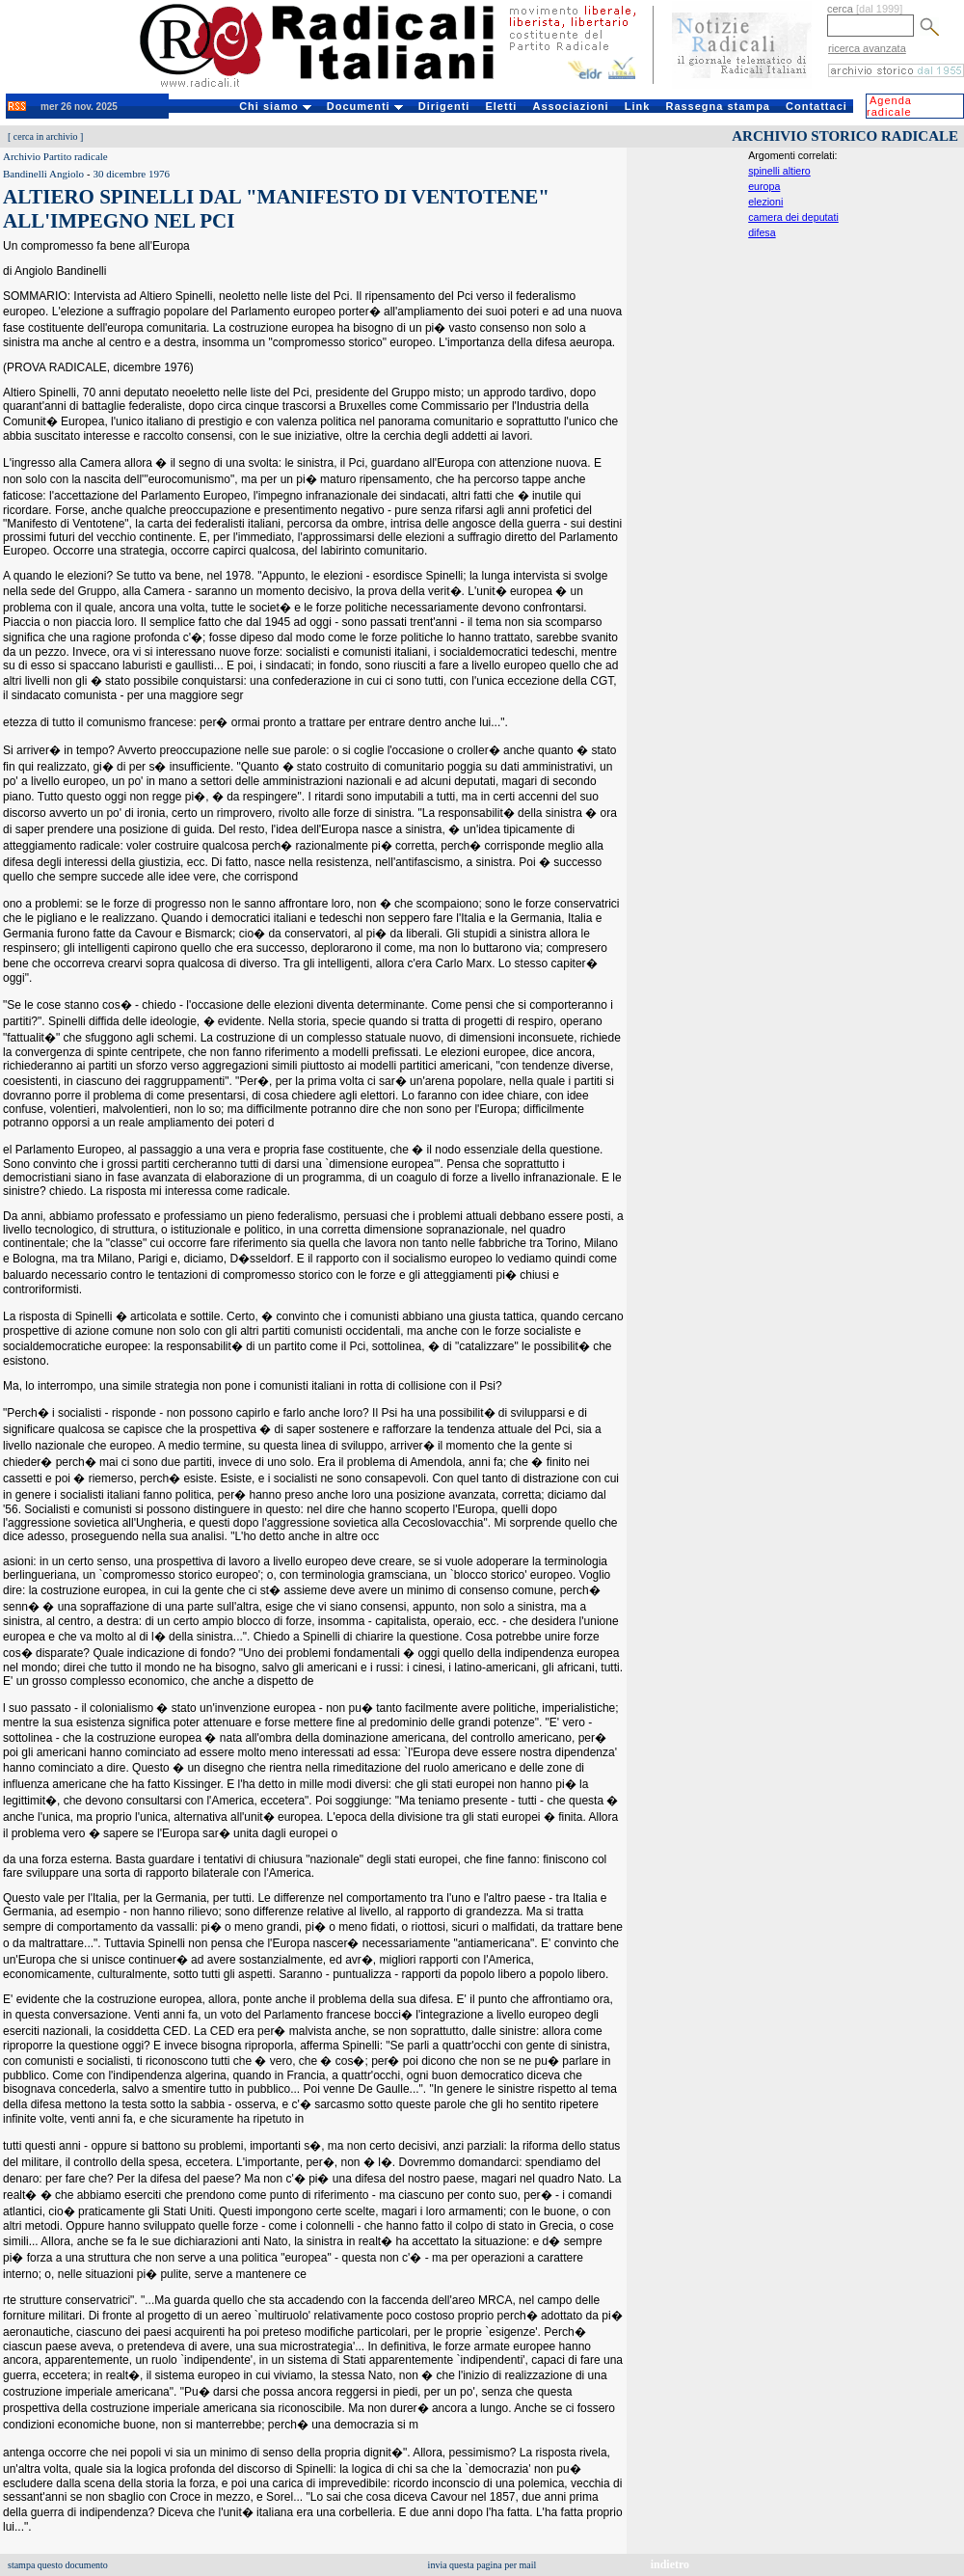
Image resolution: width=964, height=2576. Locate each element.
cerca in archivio (45, 136)
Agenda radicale (889, 106)
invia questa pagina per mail (482, 2565)
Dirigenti (444, 106)
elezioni (765, 201)
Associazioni (570, 106)
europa (764, 186)
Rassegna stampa (717, 106)
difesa (761, 232)
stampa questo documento (58, 2565)
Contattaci (816, 106)
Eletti (501, 106)
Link (638, 106)
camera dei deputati (793, 217)
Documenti (365, 106)
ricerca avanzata (867, 48)
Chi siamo (275, 106)
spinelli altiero (779, 170)
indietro (670, 2564)
